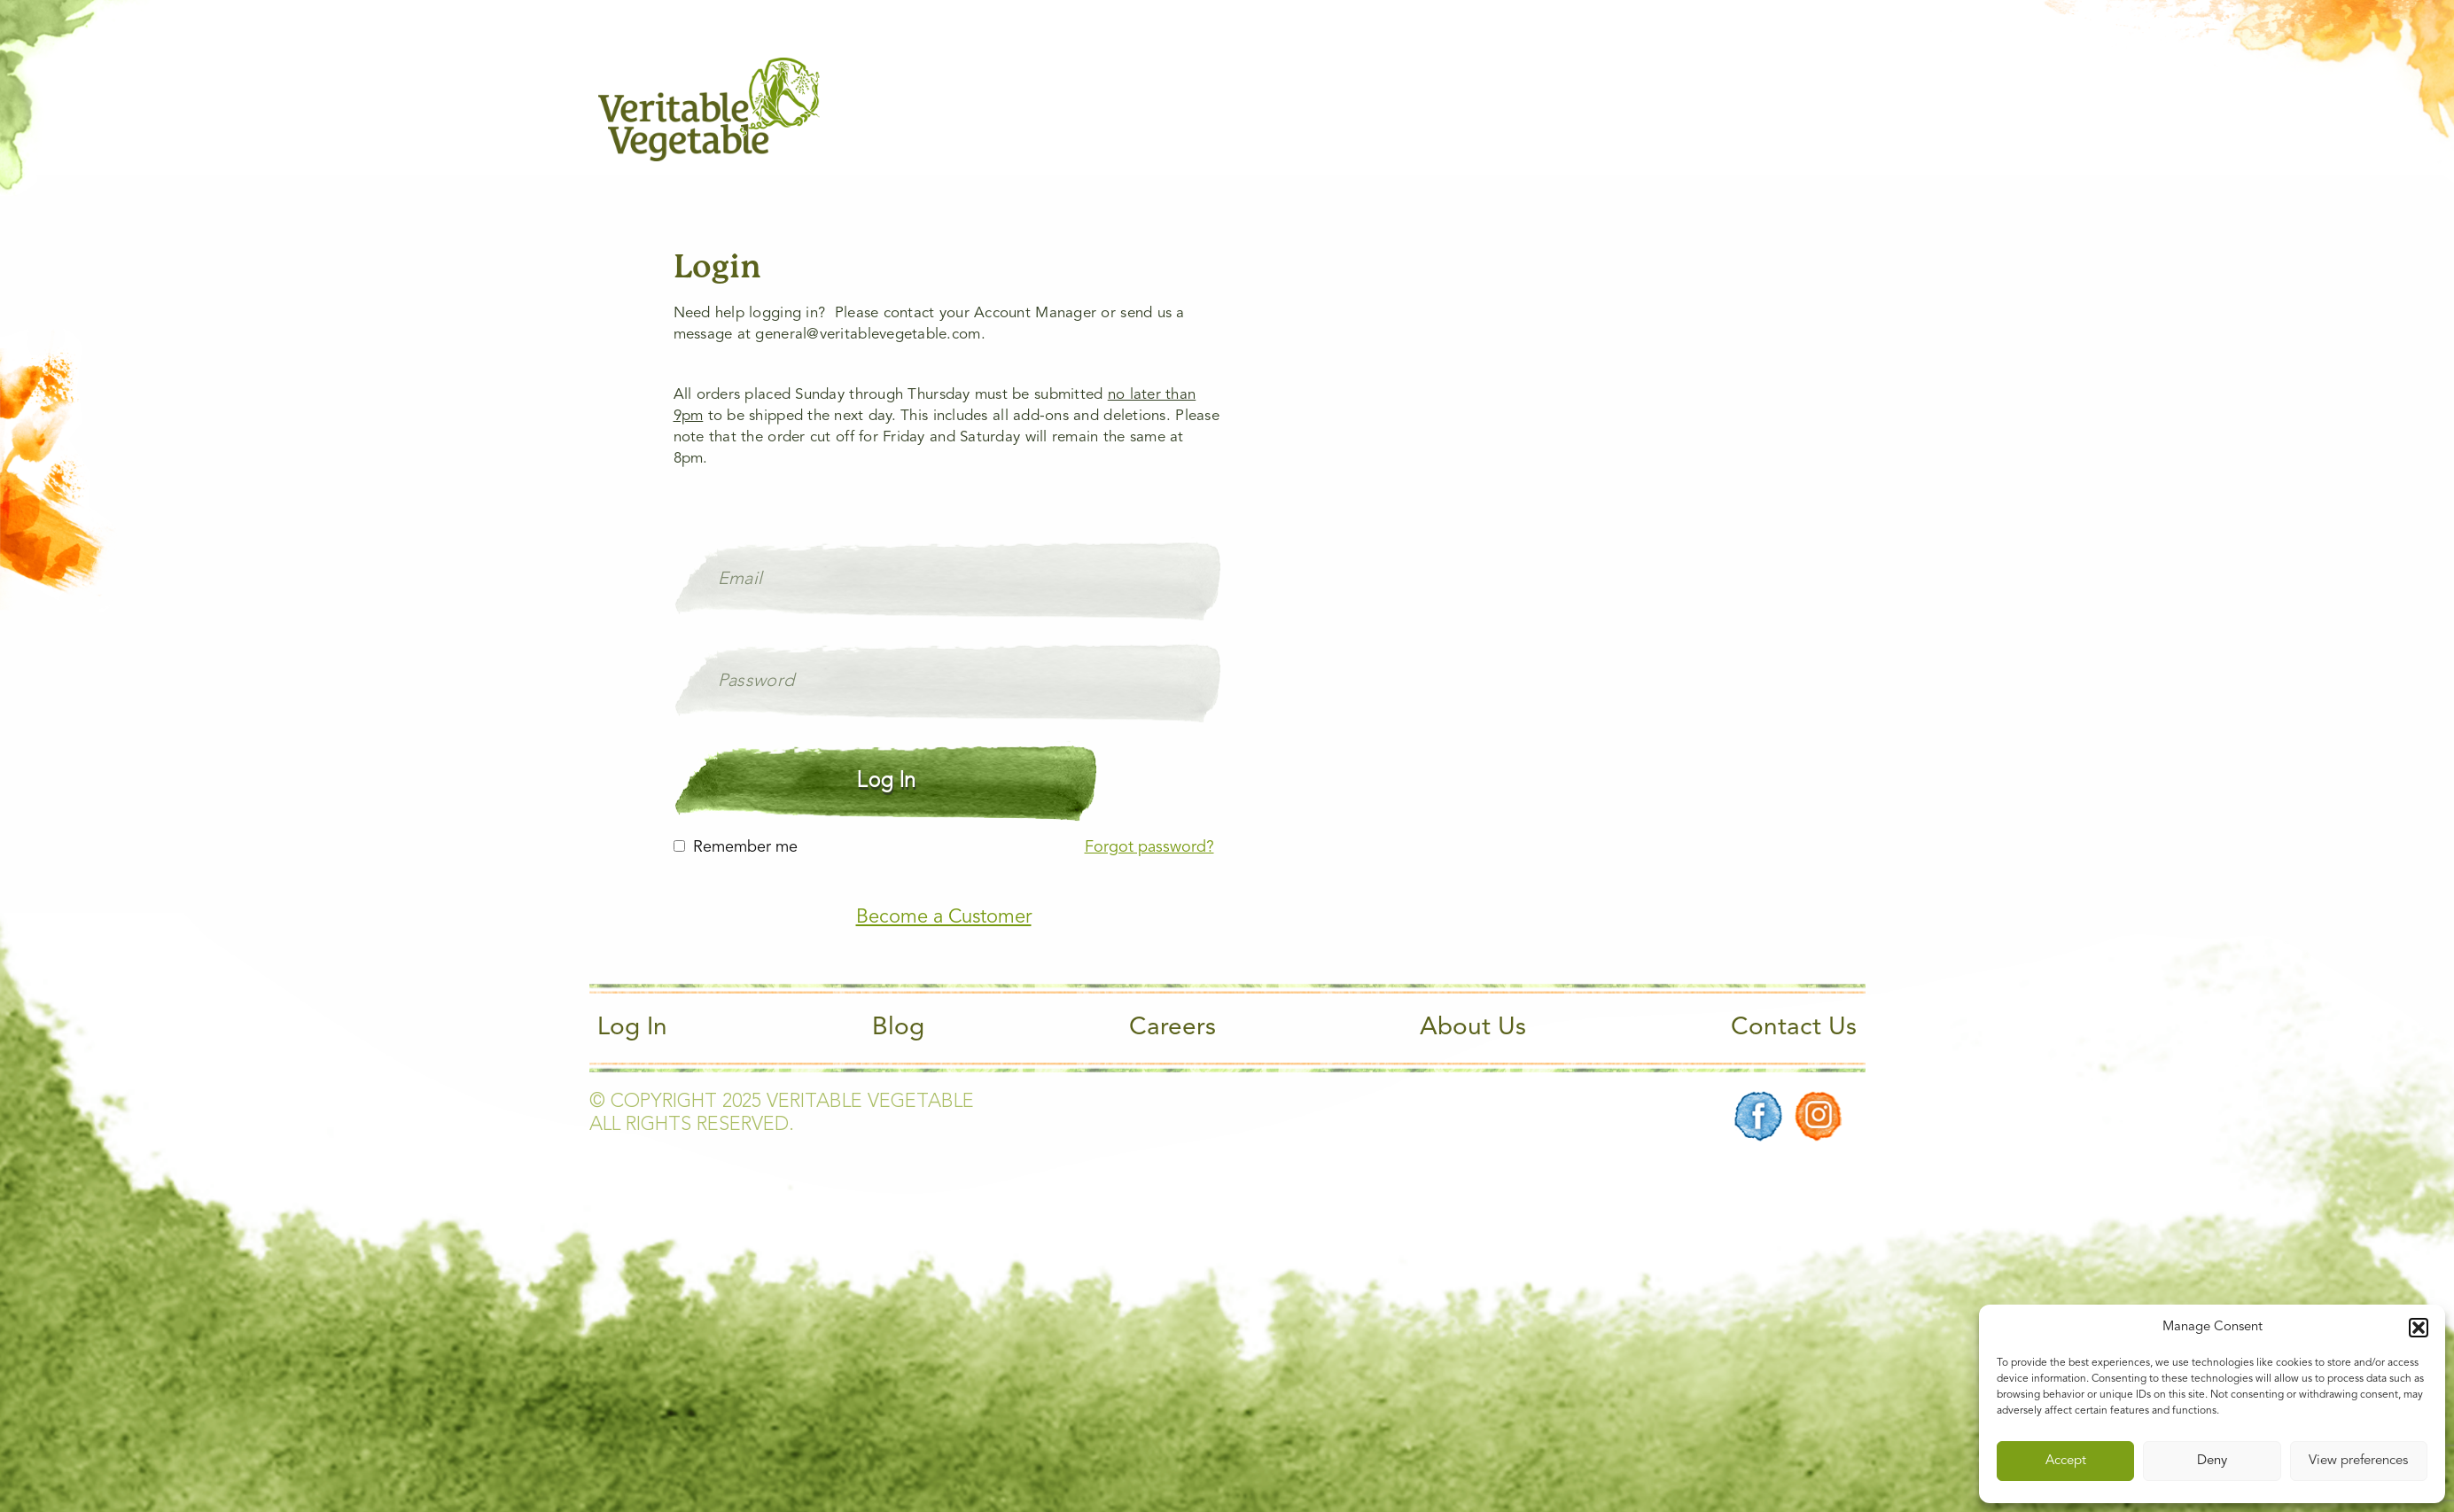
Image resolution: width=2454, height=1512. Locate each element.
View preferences (2358, 1461)
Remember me (745, 847)
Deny (2212, 1461)
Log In (632, 1028)
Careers (1172, 1028)
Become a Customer (944, 917)
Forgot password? (1149, 847)
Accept (2065, 1461)
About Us (1473, 1028)
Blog (898, 1028)
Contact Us (1794, 1028)
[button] (2418, 1328)
